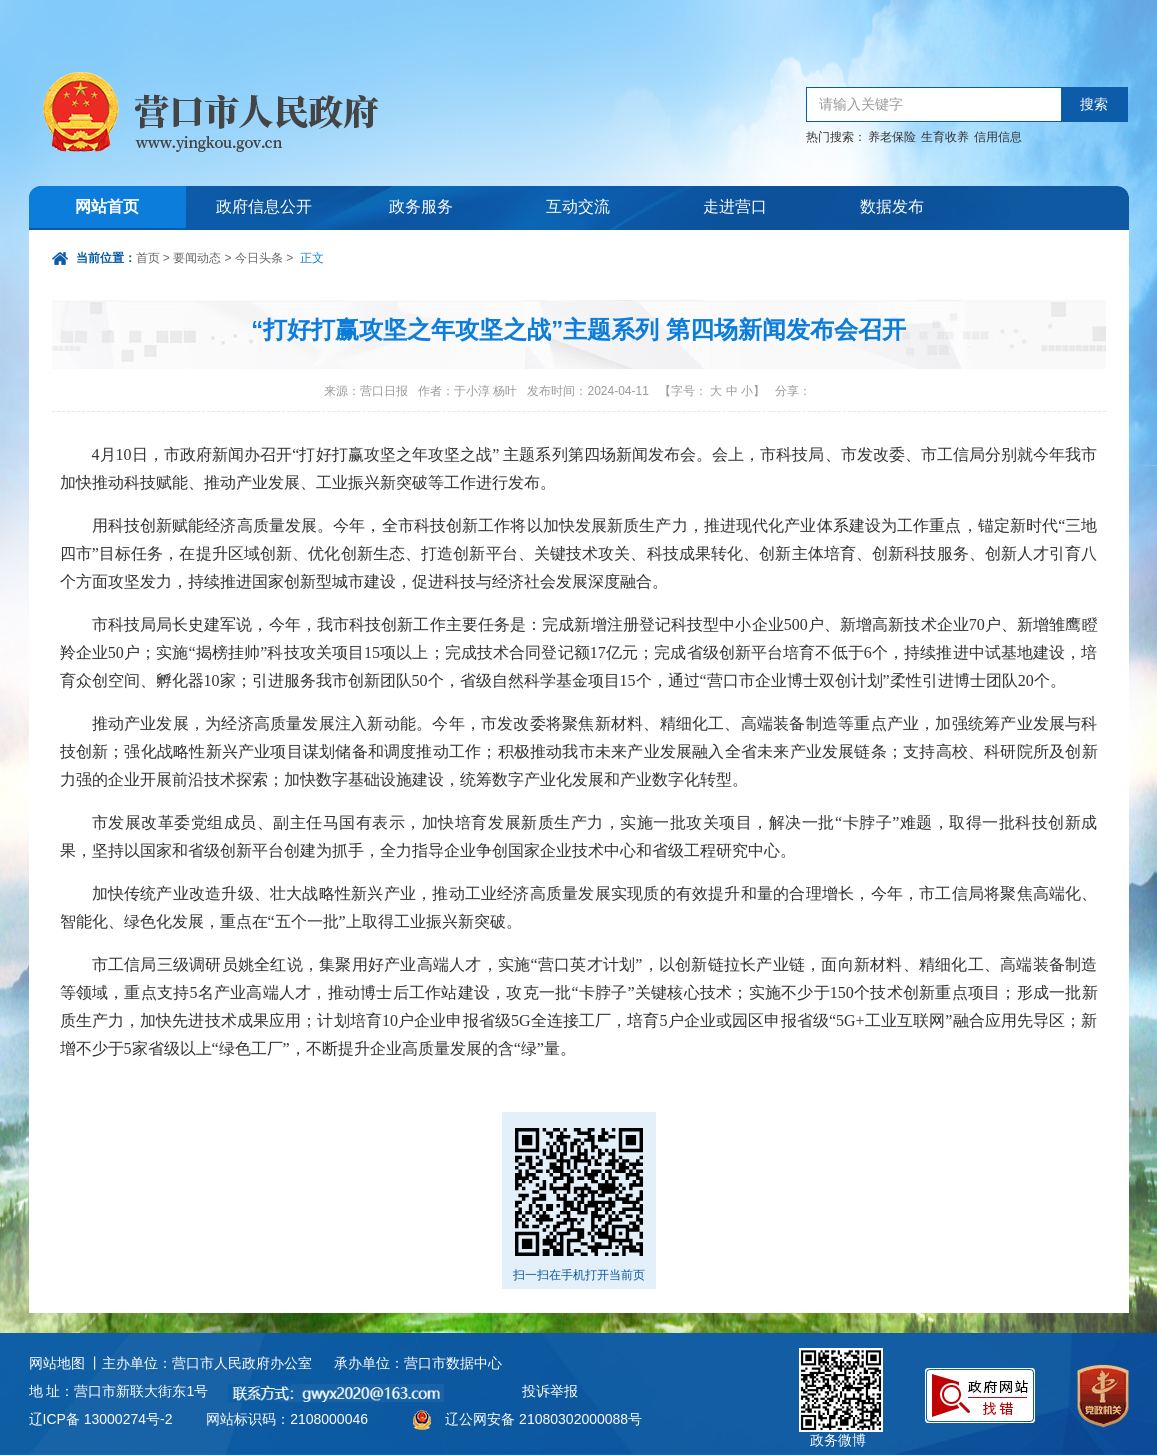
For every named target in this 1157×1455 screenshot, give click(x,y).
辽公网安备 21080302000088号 (543, 1419)
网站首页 (107, 207)
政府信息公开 (264, 207)
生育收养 (945, 137)
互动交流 (578, 207)
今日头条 (259, 258)
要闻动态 (197, 258)
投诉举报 (550, 1391)
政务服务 (421, 207)
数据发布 (892, 207)
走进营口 (735, 207)
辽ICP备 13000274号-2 (101, 1419)
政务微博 (841, 1371)
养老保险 (892, 137)
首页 (148, 258)
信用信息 (998, 137)
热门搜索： (836, 137)
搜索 (1094, 104)
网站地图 (57, 1363)
